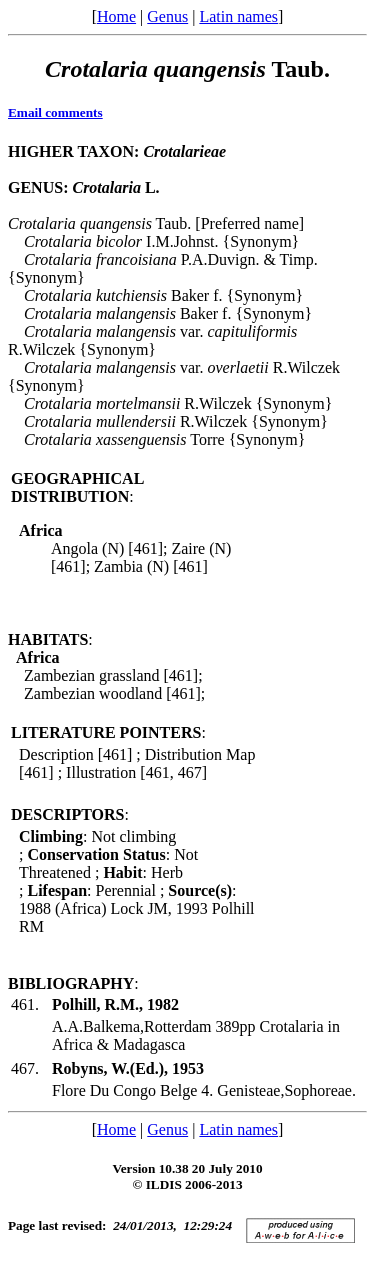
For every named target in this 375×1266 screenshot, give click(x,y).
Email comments (55, 112)
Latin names (238, 16)
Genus (167, 16)
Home (116, 16)
